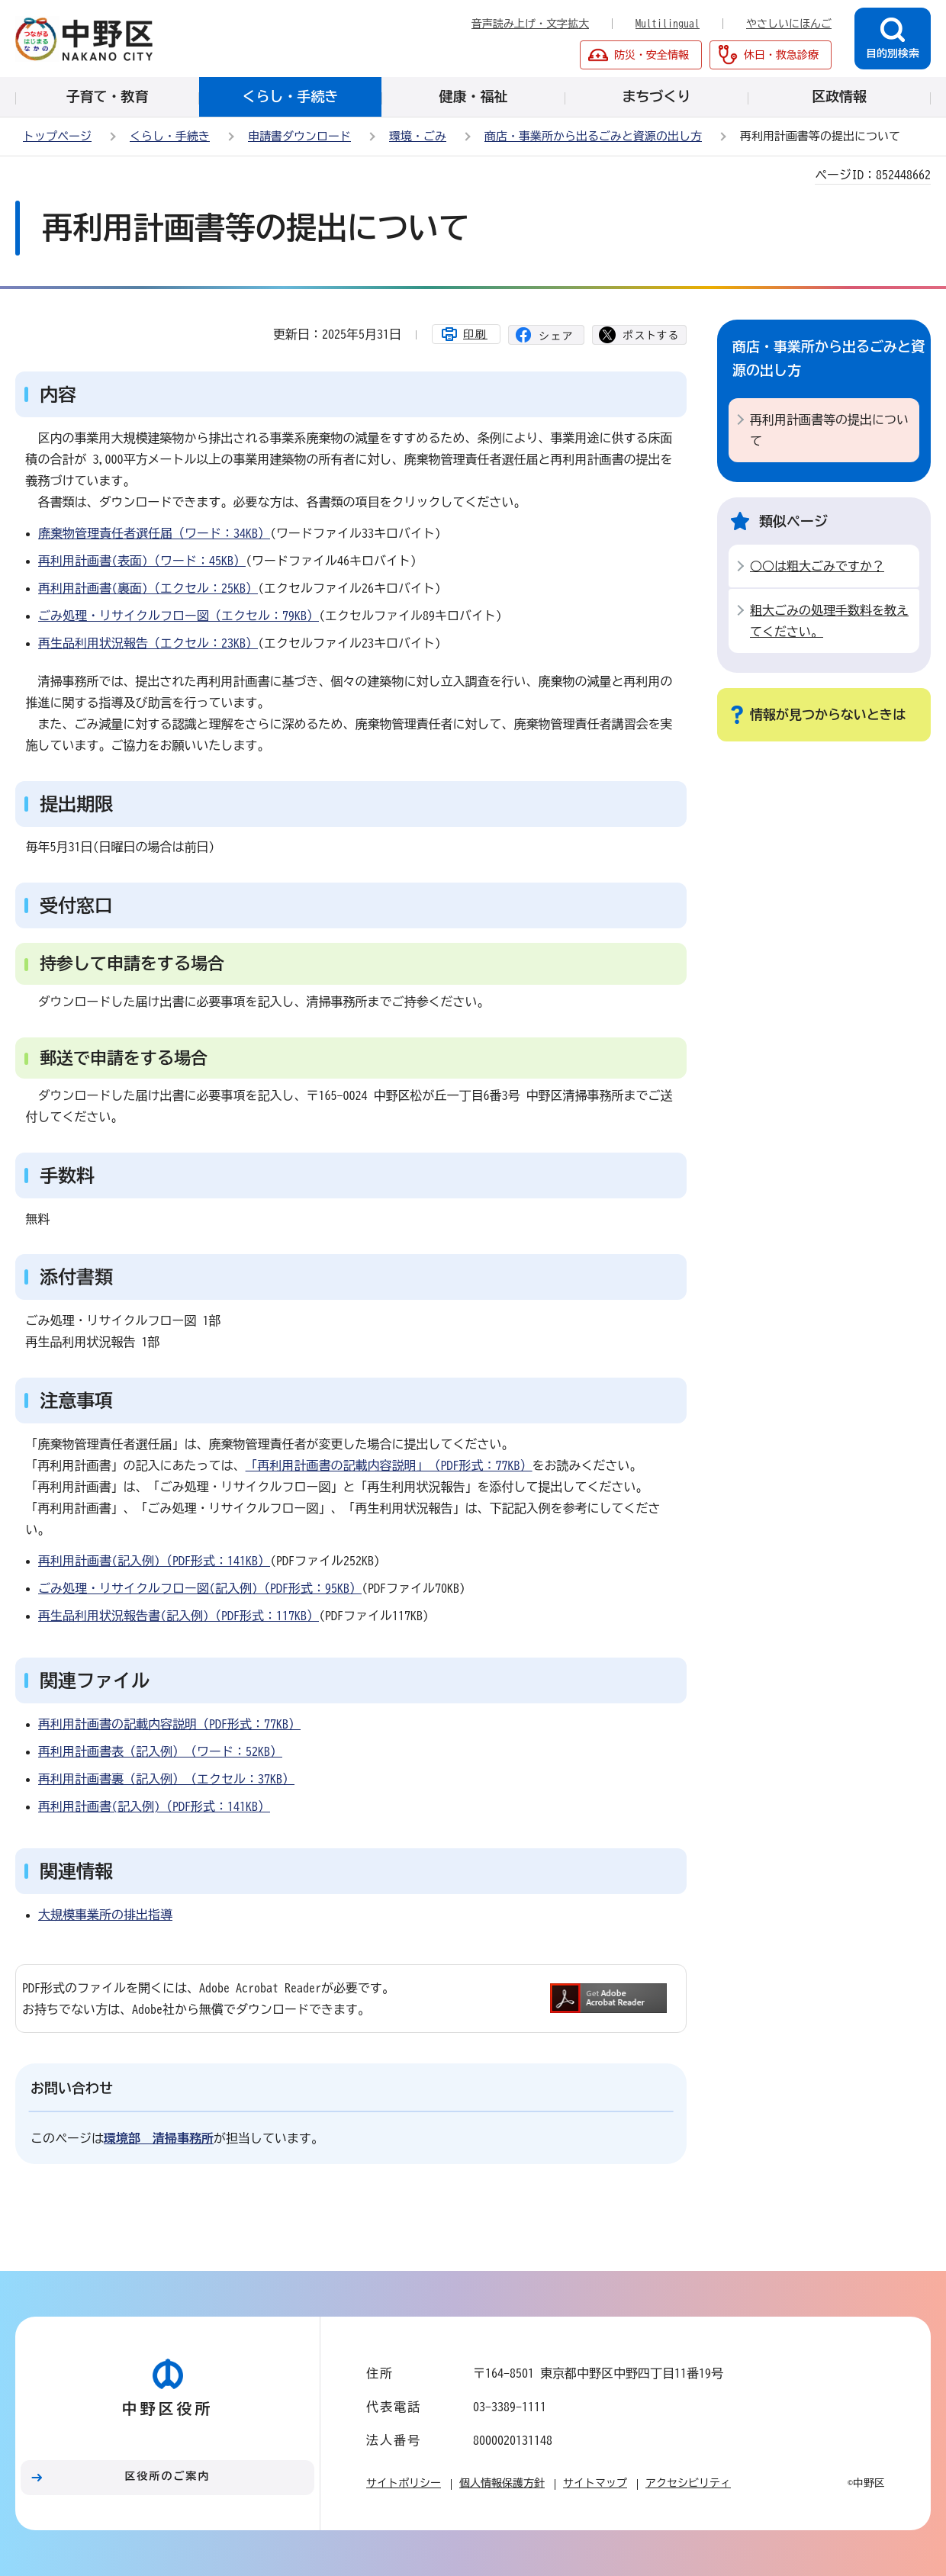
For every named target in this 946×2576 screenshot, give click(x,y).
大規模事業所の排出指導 (105, 1915)
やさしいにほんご (789, 23)
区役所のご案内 (168, 2476)
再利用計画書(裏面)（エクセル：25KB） (148, 588)
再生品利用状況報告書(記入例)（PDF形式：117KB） (178, 1616)
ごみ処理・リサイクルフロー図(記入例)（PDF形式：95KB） (200, 1588)
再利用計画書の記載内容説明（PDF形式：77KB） (169, 1724)
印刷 (475, 334)
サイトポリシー (403, 2483)
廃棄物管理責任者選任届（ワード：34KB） (154, 533)
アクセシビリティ (688, 2483)
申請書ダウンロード (299, 136)
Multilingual (667, 23)
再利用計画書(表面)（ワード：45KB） (142, 561)
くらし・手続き (170, 136)
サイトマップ (595, 2483)
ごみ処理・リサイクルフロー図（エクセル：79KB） (178, 615)
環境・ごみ (417, 136)
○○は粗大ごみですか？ (817, 566)
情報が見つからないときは (828, 714)
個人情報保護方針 (502, 2483)
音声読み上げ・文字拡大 (530, 23)
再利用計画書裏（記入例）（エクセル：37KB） (166, 1779)
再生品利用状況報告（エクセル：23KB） (148, 643)
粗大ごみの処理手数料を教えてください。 (829, 621)
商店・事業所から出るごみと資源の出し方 (593, 136)
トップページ (57, 136)
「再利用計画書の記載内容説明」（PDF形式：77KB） (389, 1465)
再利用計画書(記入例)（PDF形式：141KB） (154, 1561)
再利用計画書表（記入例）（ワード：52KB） (160, 1751)
